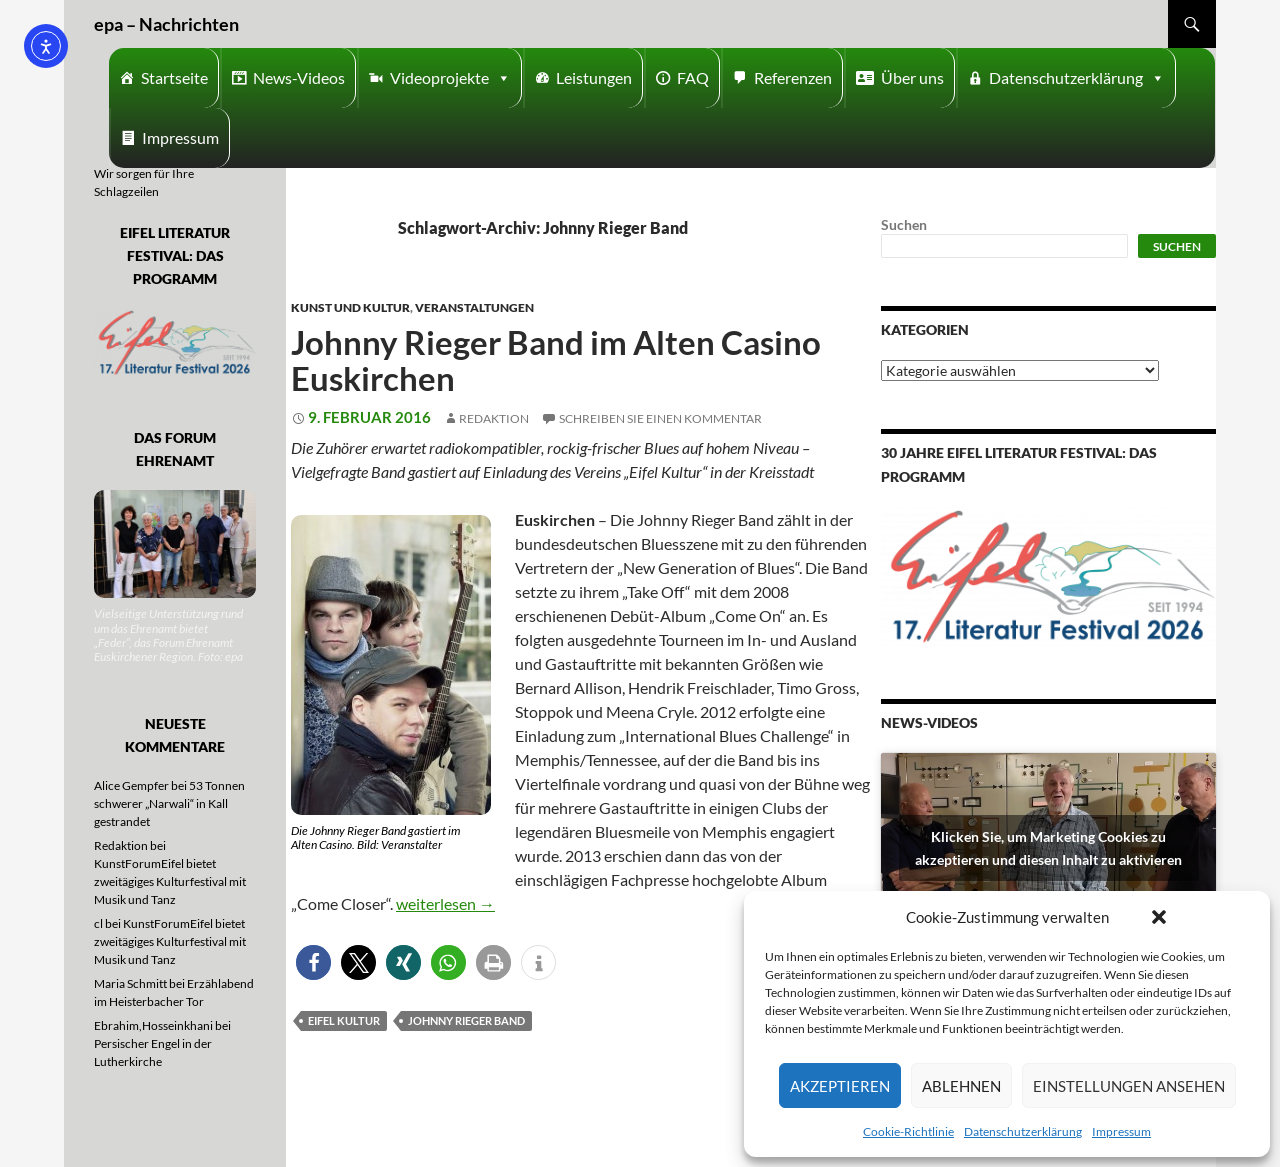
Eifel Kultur (344, 1020)
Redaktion (494, 418)
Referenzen (793, 77)
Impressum (1121, 1131)
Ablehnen (961, 1086)
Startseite (174, 77)
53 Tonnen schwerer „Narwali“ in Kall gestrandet (169, 803)
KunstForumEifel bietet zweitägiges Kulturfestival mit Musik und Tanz (170, 881)
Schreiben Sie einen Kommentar (660, 418)
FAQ (693, 77)
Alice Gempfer (131, 785)
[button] (1159, 917)
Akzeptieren (840, 1086)
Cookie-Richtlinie (908, 1131)
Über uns (912, 77)
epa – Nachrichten (166, 24)
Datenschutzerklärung (1023, 1131)
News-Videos (299, 77)
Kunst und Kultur (350, 307)
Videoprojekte (450, 78)
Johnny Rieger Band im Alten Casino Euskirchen (556, 360)
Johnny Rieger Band (466, 1020)
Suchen (904, 224)
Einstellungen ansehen (1129, 1086)
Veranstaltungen (474, 307)
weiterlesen (445, 903)
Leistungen (594, 77)
